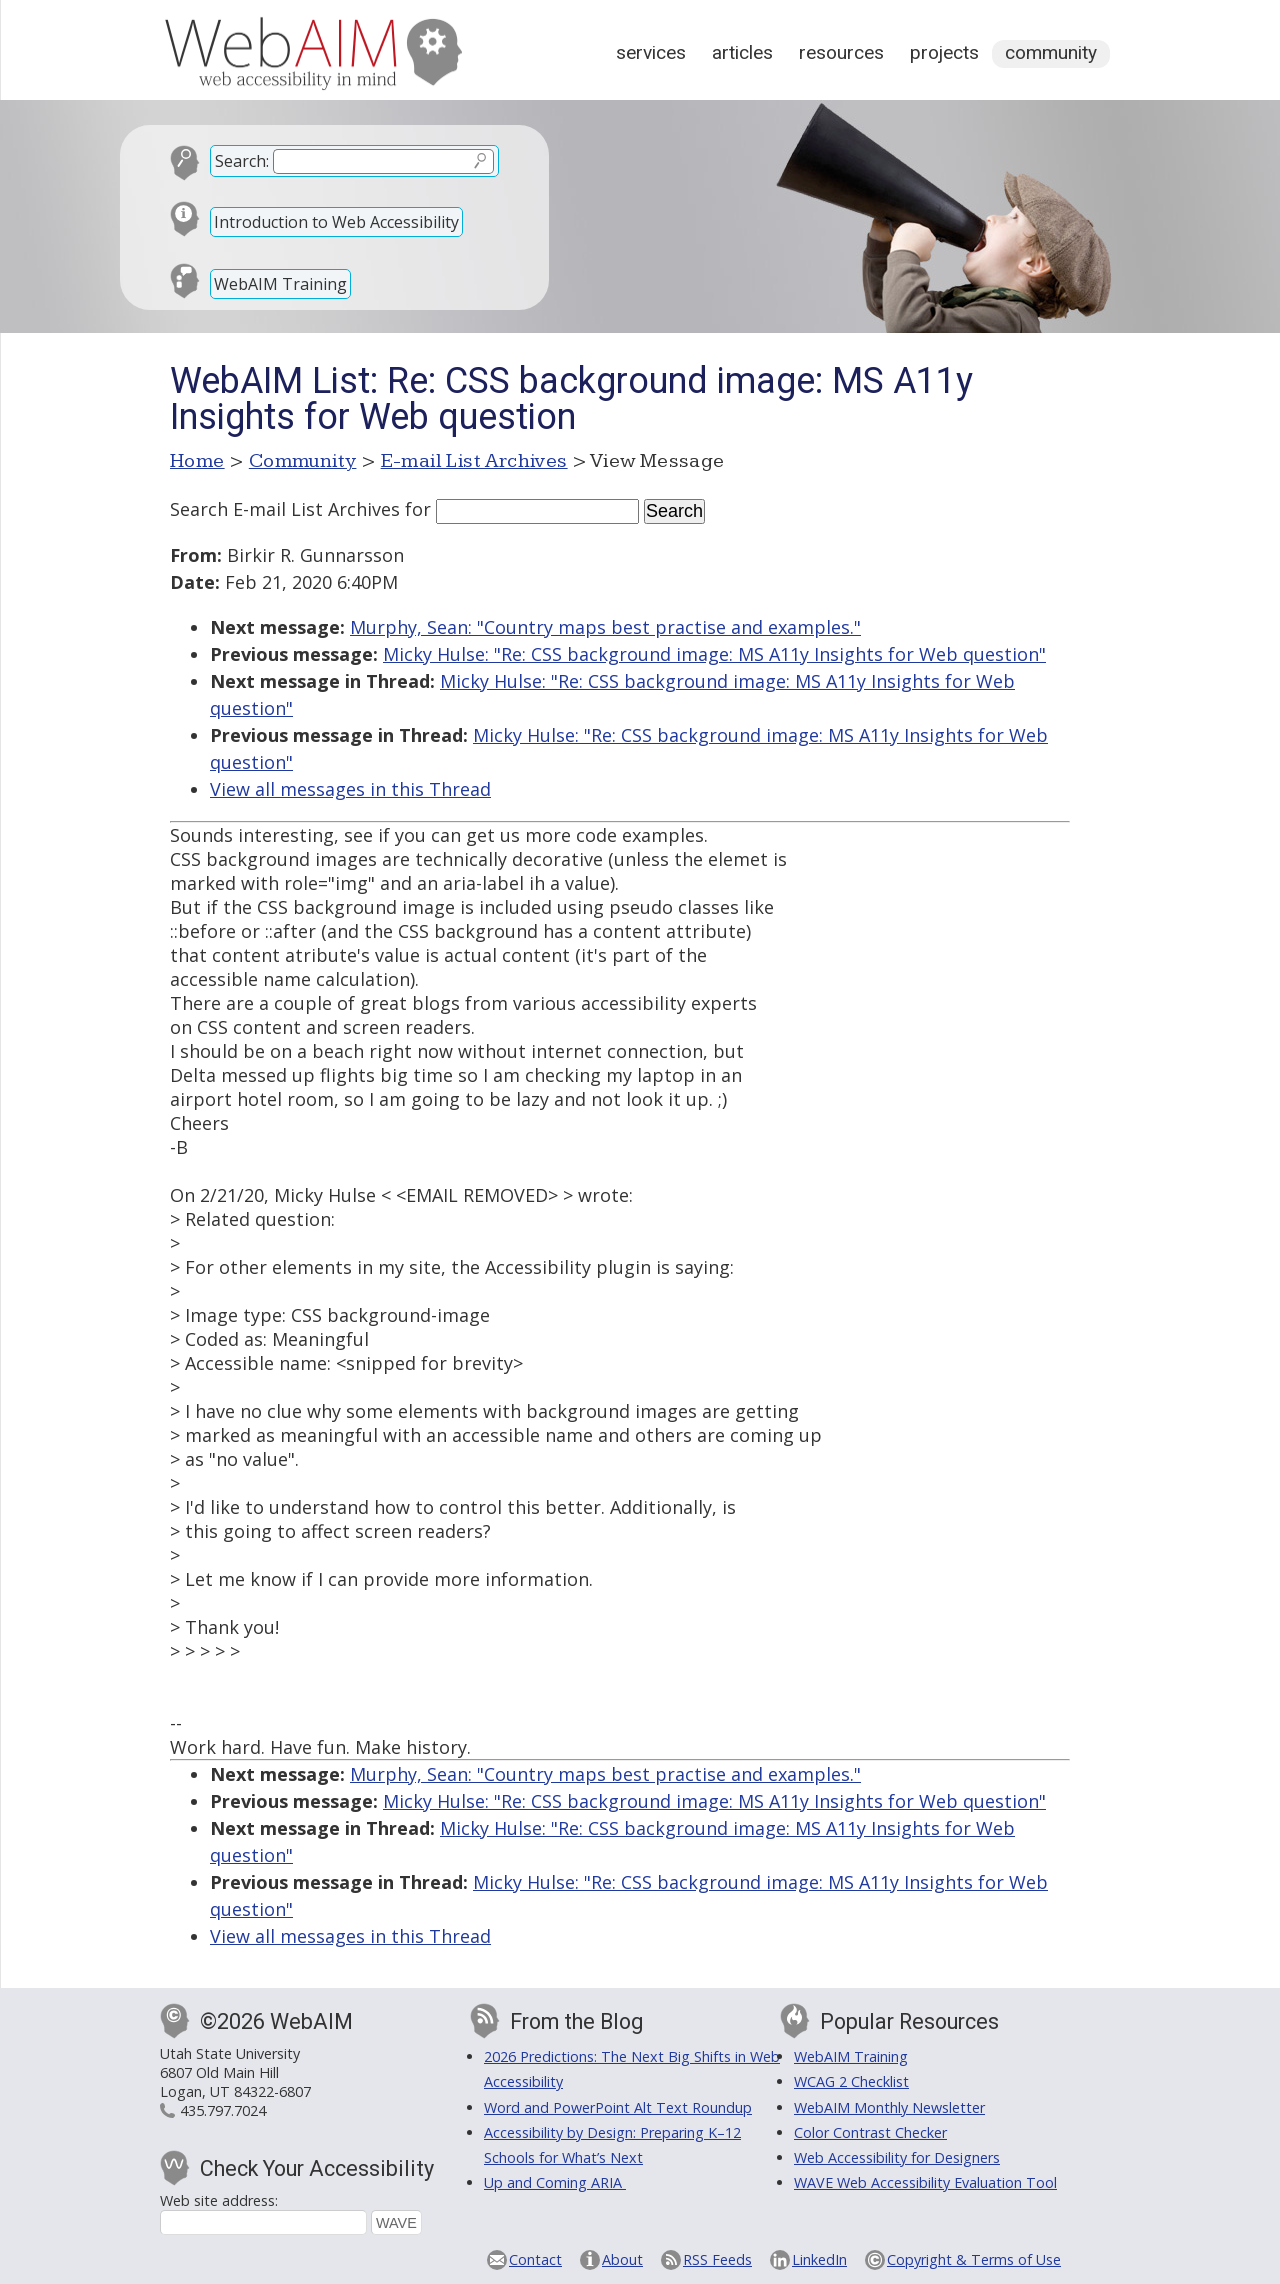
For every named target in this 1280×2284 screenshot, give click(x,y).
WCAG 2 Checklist (851, 2081)
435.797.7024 (223, 2110)
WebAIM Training (280, 284)
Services (651, 52)
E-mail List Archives (474, 461)
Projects (944, 52)
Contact (535, 2259)
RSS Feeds (717, 2259)
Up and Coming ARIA (555, 2182)
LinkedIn (819, 2259)
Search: (242, 161)
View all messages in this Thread (350, 789)
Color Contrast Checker (870, 2132)
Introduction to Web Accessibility (336, 222)
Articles (742, 52)
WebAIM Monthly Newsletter (889, 2107)
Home (197, 461)
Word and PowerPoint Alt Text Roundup (618, 2107)
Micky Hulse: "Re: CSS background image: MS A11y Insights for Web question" (714, 654)
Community (1051, 52)
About (622, 2259)
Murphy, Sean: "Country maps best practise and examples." (605, 627)
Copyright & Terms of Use (974, 2259)
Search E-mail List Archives (285, 509)
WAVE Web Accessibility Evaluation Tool (925, 2182)
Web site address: (219, 2200)
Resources (841, 52)
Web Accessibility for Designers (897, 2157)
